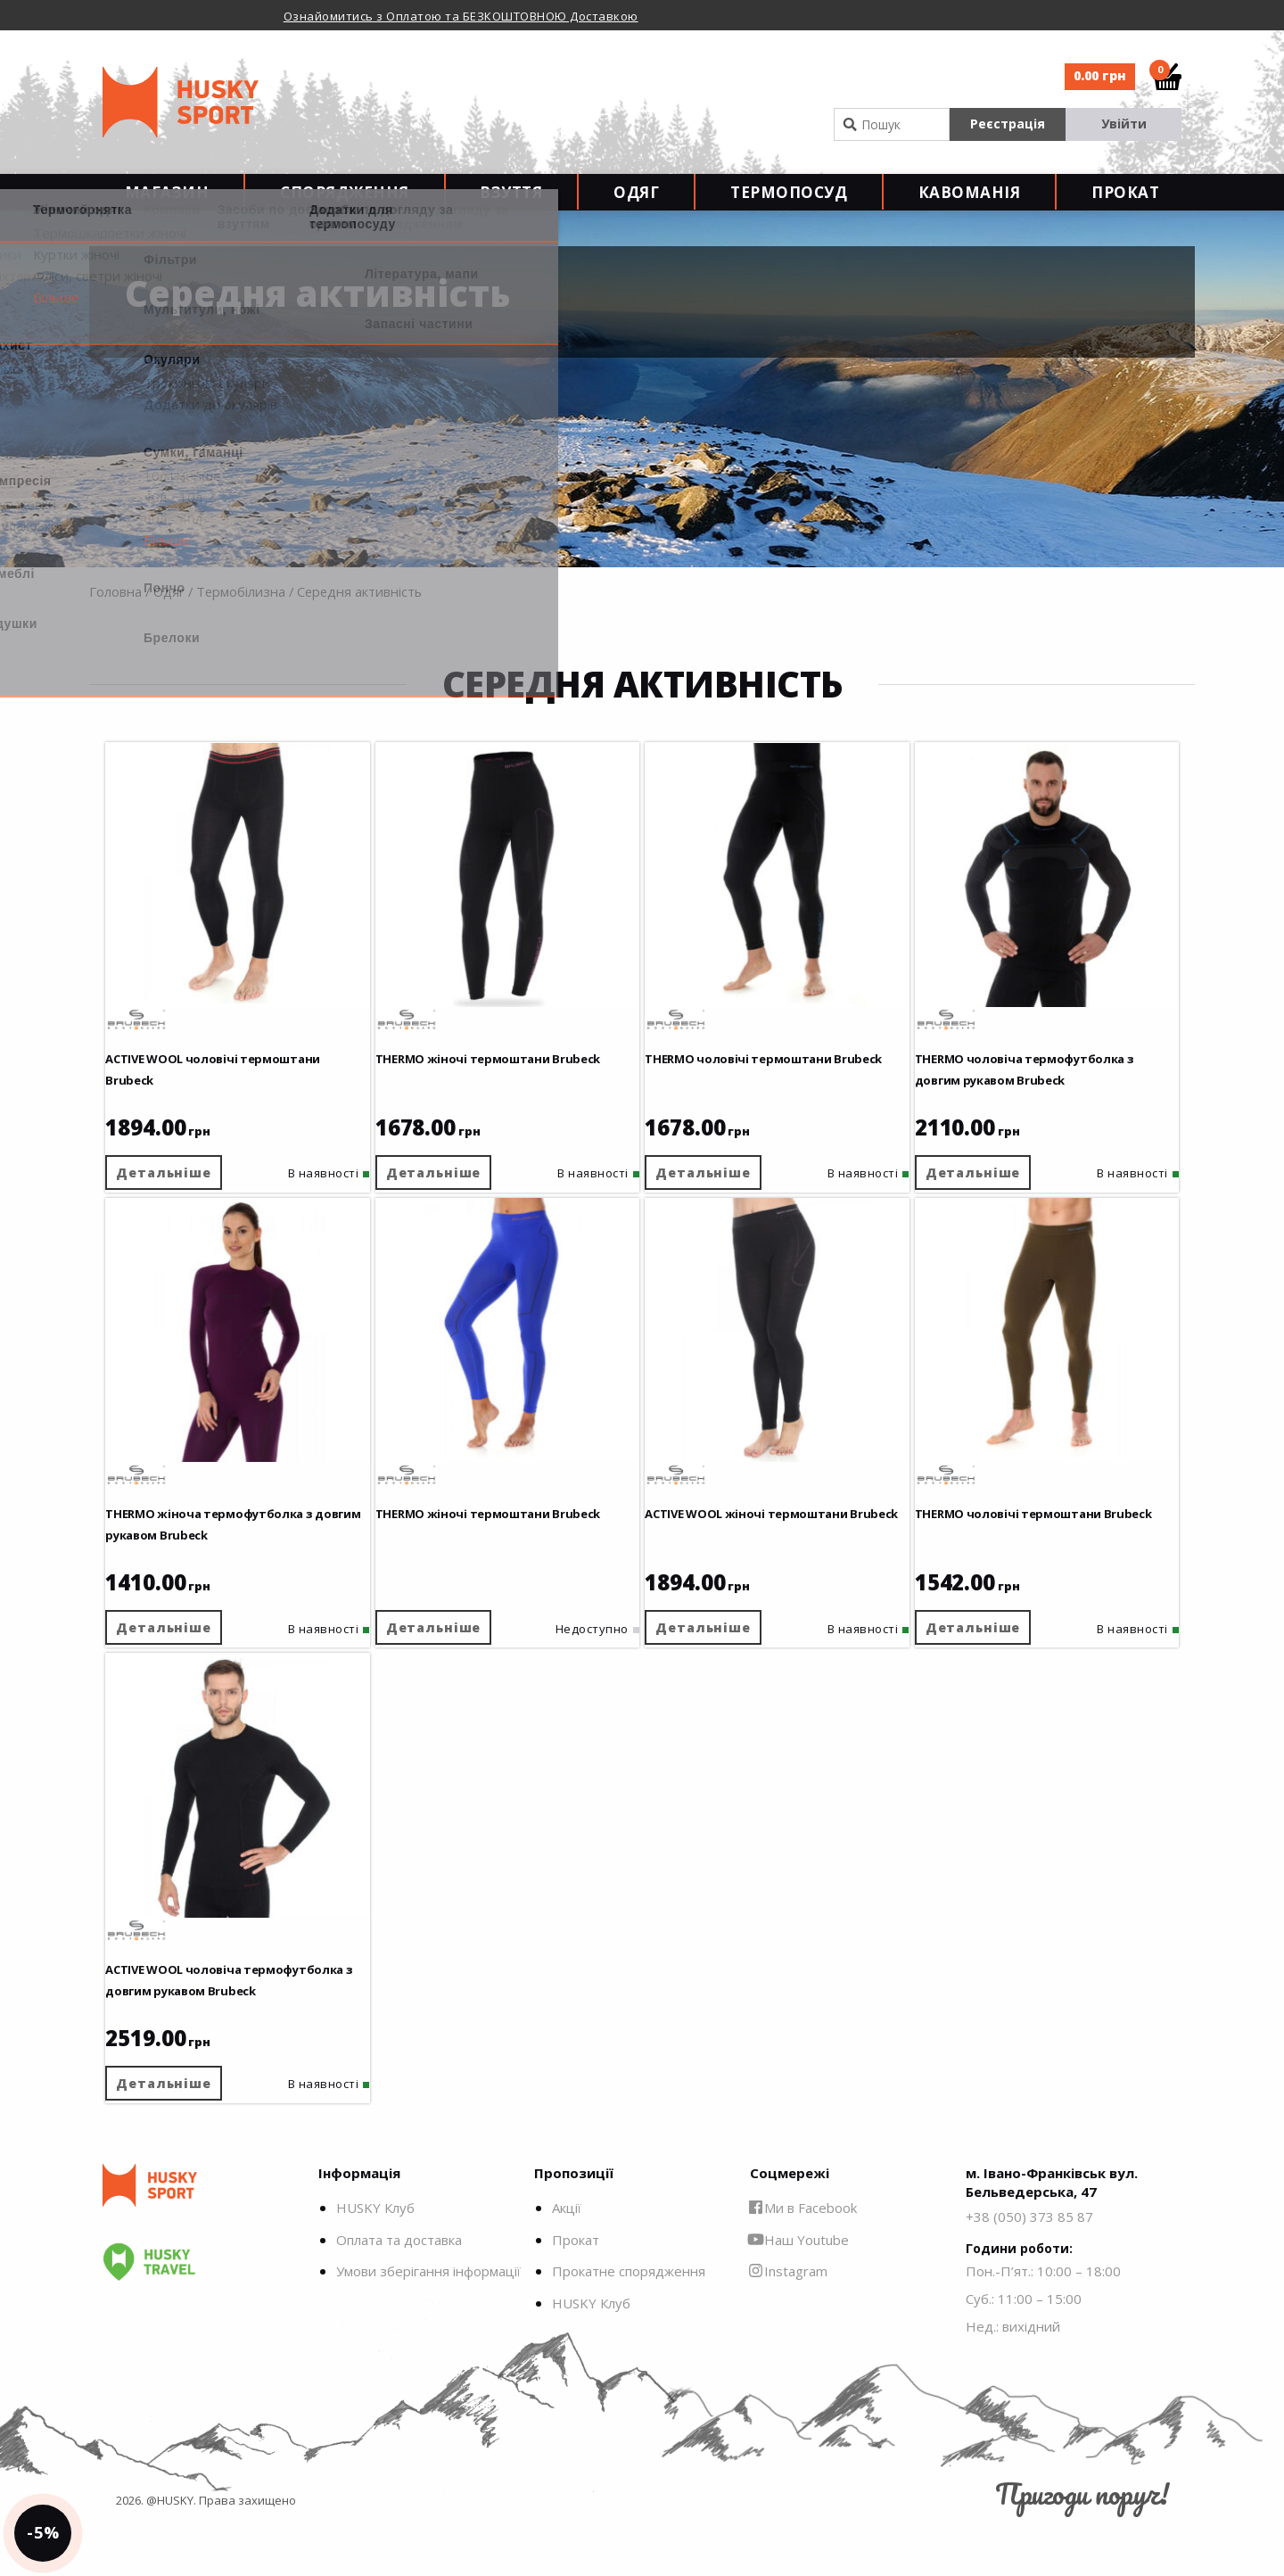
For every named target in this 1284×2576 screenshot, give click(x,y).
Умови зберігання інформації (428, 2322)
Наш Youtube (799, 2290)
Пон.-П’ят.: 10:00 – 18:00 (1043, 2321)
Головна (115, 620)
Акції (566, 2257)
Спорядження (344, 206)
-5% (56, 2519)
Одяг (636, 206)
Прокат (1125, 206)
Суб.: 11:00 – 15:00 (1024, 2348)
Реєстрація (1007, 123)
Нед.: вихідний (1013, 2376)
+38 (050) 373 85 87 (1029, 2266)
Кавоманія (969, 206)
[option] (504, 15)
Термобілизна (240, 620)
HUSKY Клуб (375, 2257)
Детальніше (181, 1187)
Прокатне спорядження (628, 2322)
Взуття (511, 206)
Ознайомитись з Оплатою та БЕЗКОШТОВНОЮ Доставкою (461, 16)
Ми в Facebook (803, 2257)
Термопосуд (788, 206)
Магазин (167, 206)
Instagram (788, 2322)
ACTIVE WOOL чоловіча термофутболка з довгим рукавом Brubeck (208, 2005)
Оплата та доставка (399, 2290)
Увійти (1124, 123)
